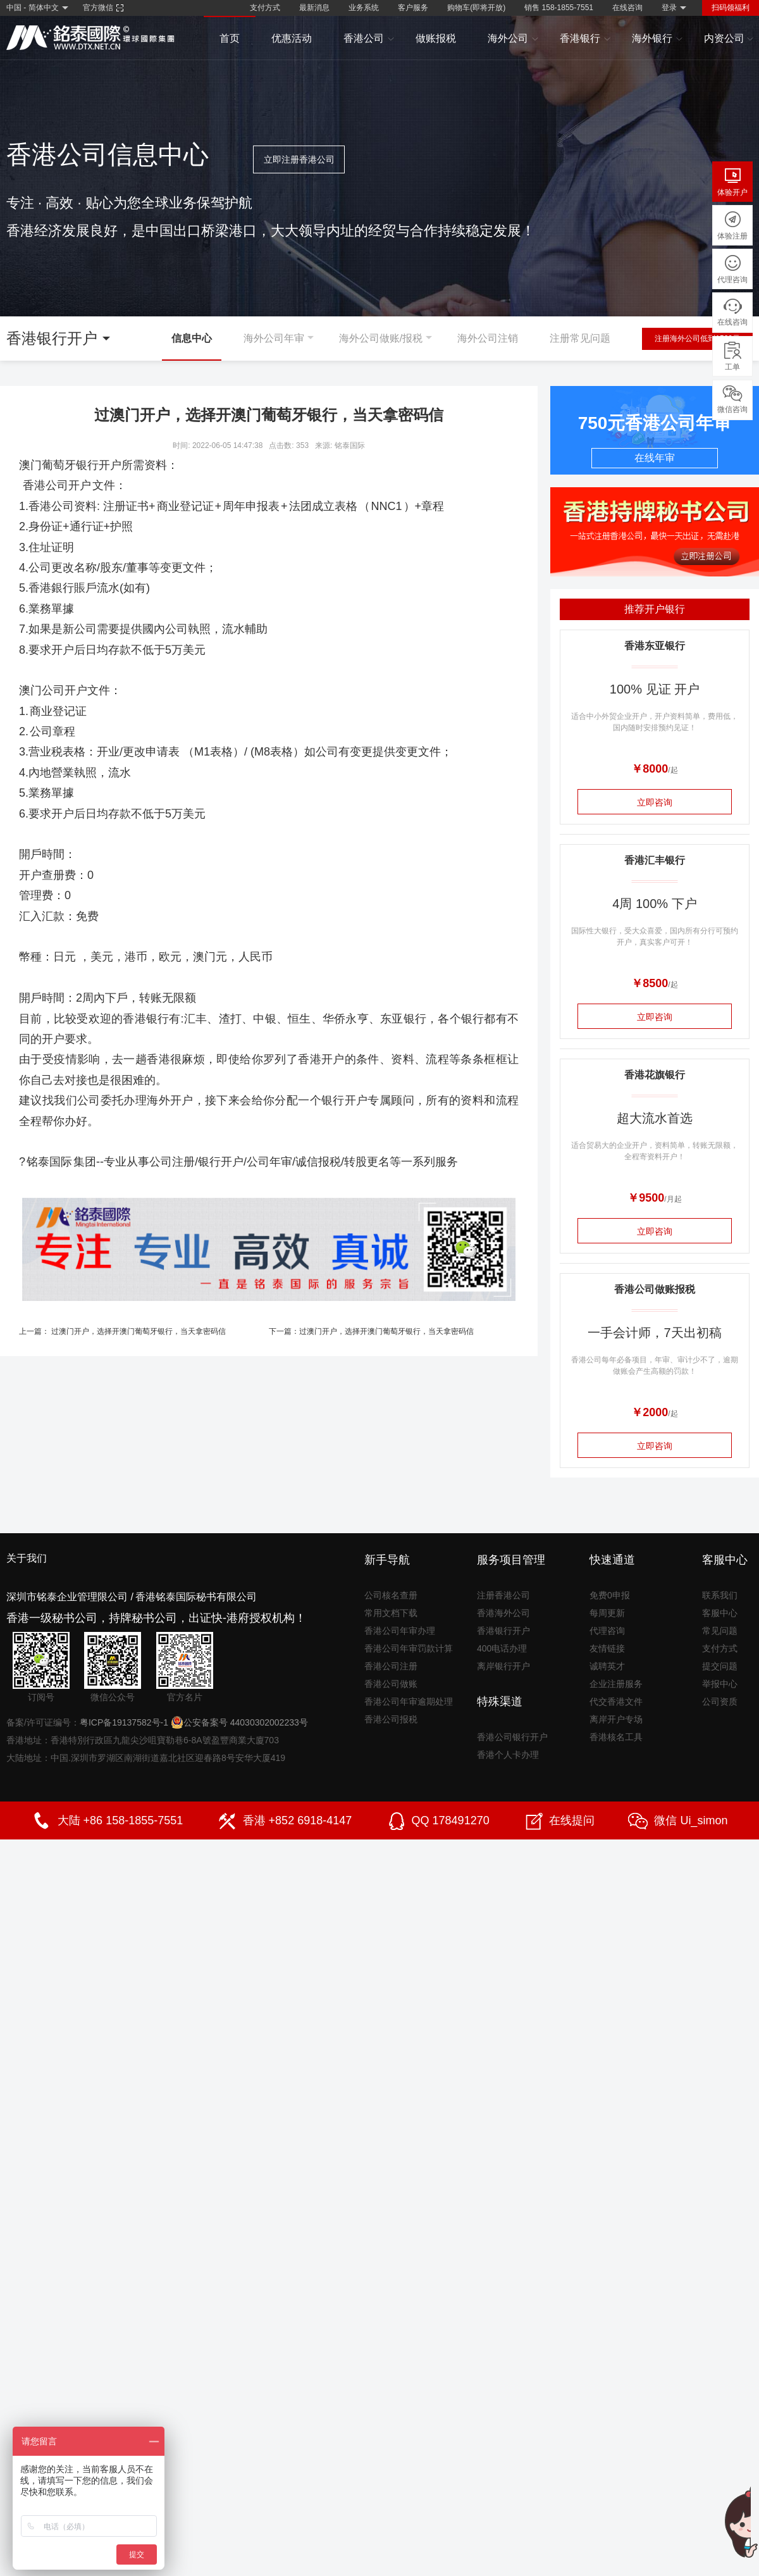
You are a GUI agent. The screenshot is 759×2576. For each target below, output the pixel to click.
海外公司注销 (487, 338)
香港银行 (585, 38)
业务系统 (364, 7)
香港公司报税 (390, 1719)
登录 (669, 7)
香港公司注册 (390, 1666)
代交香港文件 (616, 1701)
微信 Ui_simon (690, 1820)
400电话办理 (502, 1648)
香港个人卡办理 (508, 1755)
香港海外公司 (503, 1613)
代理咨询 (607, 1631)
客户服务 (413, 7)
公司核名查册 (390, 1595)
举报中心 (719, 1684)
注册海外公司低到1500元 (697, 338)
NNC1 (386, 506)
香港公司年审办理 (399, 1631)
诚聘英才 (607, 1666)
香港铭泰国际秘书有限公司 (196, 1596)
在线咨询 (627, 7)
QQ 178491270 (451, 1820)
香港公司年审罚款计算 (408, 1648)
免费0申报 (609, 1595)
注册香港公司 (503, 1595)
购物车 (476, 7)
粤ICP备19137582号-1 (124, 1722)
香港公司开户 (57, 485)
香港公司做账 (390, 1684)
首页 (229, 38)
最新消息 (314, 7)
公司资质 (719, 1701)
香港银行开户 (503, 1631)
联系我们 (719, 1595)
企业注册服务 (616, 1684)
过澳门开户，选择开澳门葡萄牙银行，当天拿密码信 (138, 1331)
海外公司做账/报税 (381, 338)
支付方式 (265, 7)
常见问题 (719, 1631)
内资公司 (729, 38)
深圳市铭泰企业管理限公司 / (69, 1596)
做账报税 (436, 38)
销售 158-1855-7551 (558, 7)
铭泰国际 (49, 1161)
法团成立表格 (323, 506)
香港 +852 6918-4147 (297, 1820)
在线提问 (572, 1820)
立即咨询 (654, 802)
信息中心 (191, 338)
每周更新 (607, 1613)
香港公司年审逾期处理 (408, 1701)
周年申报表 (251, 506)
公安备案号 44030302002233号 (239, 1722)
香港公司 (369, 38)
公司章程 (52, 731)
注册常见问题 (580, 338)
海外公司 (513, 38)
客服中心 (719, 1613)
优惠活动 (291, 38)
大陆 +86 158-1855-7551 (120, 1820)
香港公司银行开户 (512, 1737)
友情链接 (607, 1648)
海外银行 (657, 38)
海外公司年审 (274, 338)
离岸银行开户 (503, 1666)
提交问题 (719, 1666)
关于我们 (26, 1558)
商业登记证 (185, 506)
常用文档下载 (390, 1613)
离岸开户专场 (616, 1719)
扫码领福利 (731, 7)
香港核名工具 (616, 1737)
